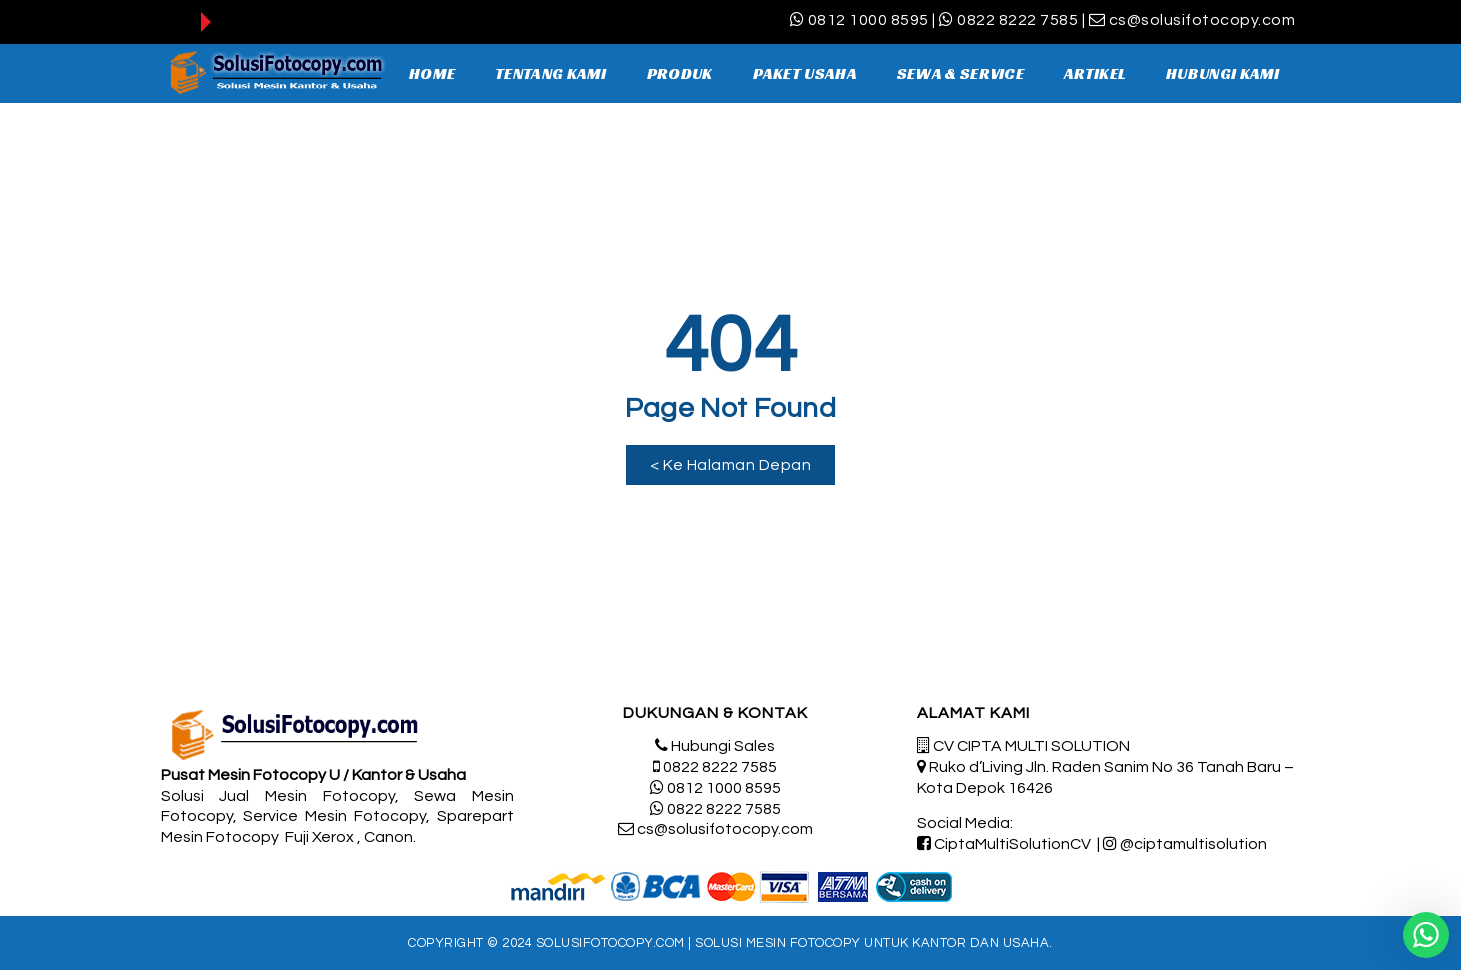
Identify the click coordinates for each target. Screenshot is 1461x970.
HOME (432, 73)
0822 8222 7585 (1017, 20)
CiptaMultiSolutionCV (1012, 844)
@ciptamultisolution (1193, 844)
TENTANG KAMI (551, 73)
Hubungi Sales (723, 746)
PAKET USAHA (805, 73)
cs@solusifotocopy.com (1202, 20)
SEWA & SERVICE (960, 73)
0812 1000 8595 (868, 20)
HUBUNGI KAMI (1223, 73)
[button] (730, 465)
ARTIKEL (1095, 73)
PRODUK (680, 73)
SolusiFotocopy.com (610, 943)
